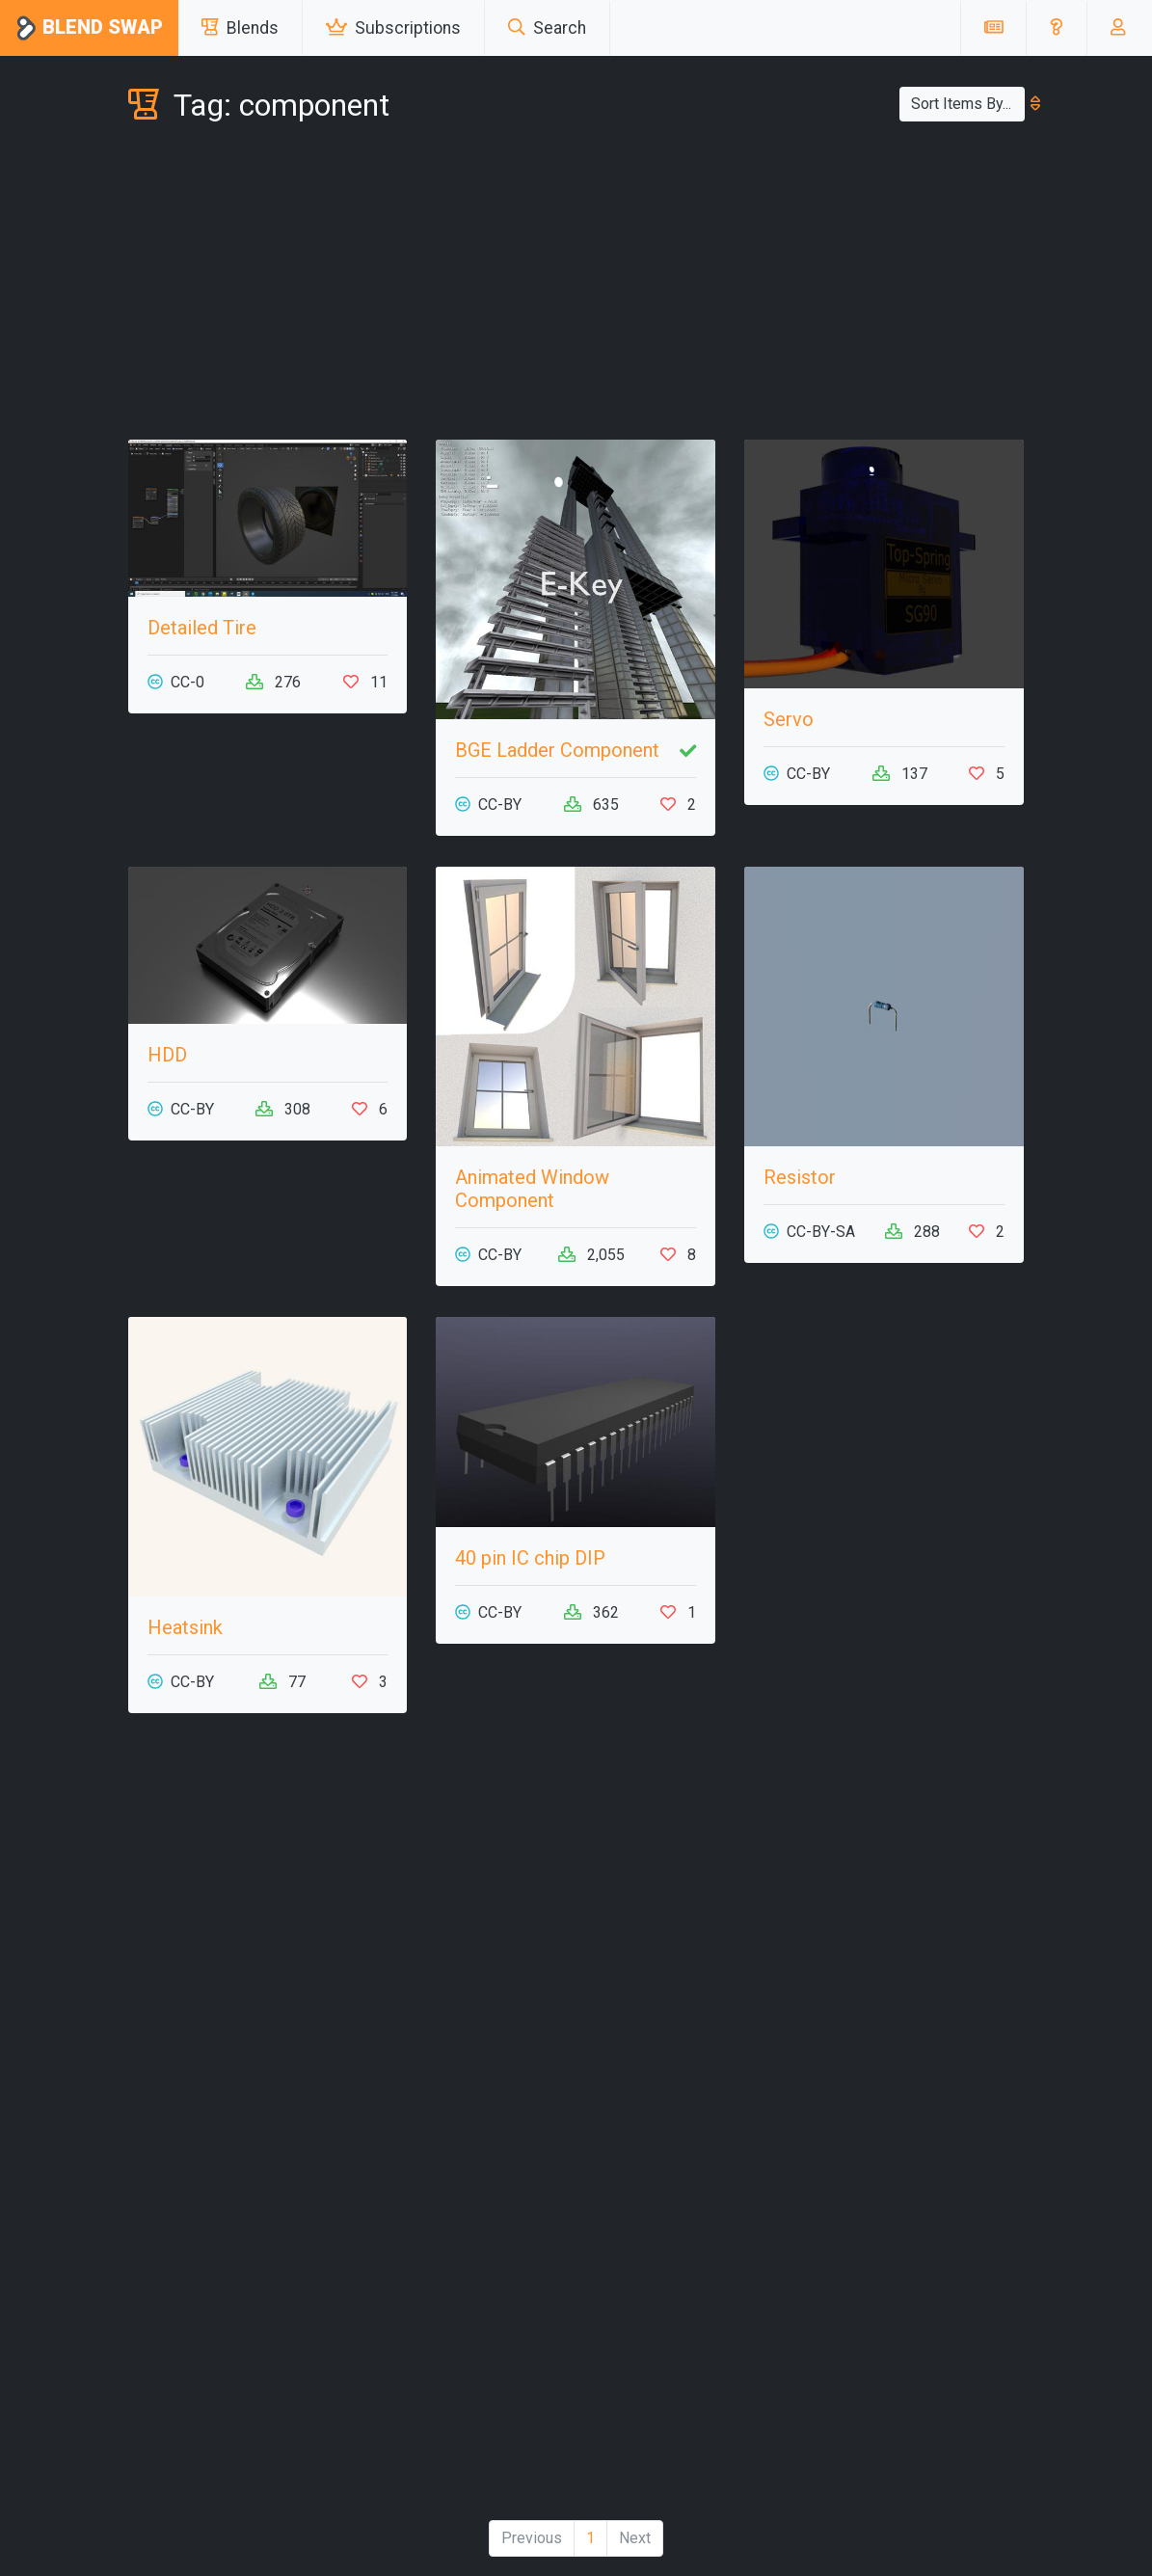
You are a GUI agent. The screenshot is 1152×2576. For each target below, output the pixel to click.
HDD (167, 1054)
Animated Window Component (532, 1189)
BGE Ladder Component (557, 750)
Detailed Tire (201, 627)
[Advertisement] (576, 285)
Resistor (800, 1177)
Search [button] (547, 28)
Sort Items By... (968, 103)
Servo (789, 719)
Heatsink (185, 1627)
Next (635, 2538)
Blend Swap (89, 28)
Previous (531, 2538)
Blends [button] (240, 28)
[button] (1056, 28)
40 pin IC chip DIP (530, 1558)
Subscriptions (393, 28)
